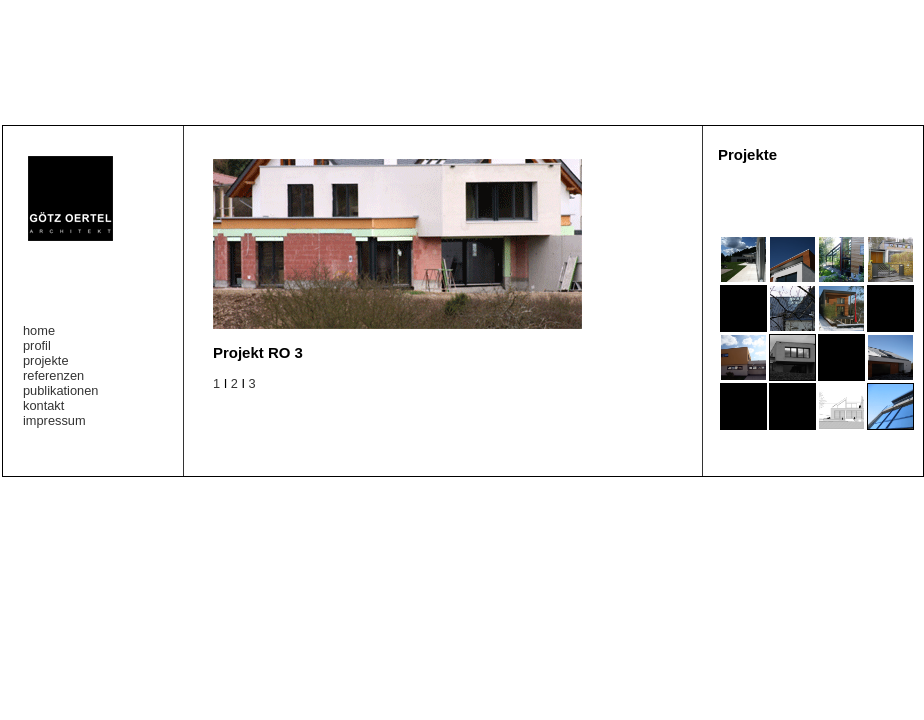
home (39, 330)
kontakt (43, 405)
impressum (54, 420)
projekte (46, 360)
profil (37, 345)
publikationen (60, 390)
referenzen (53, 375)
